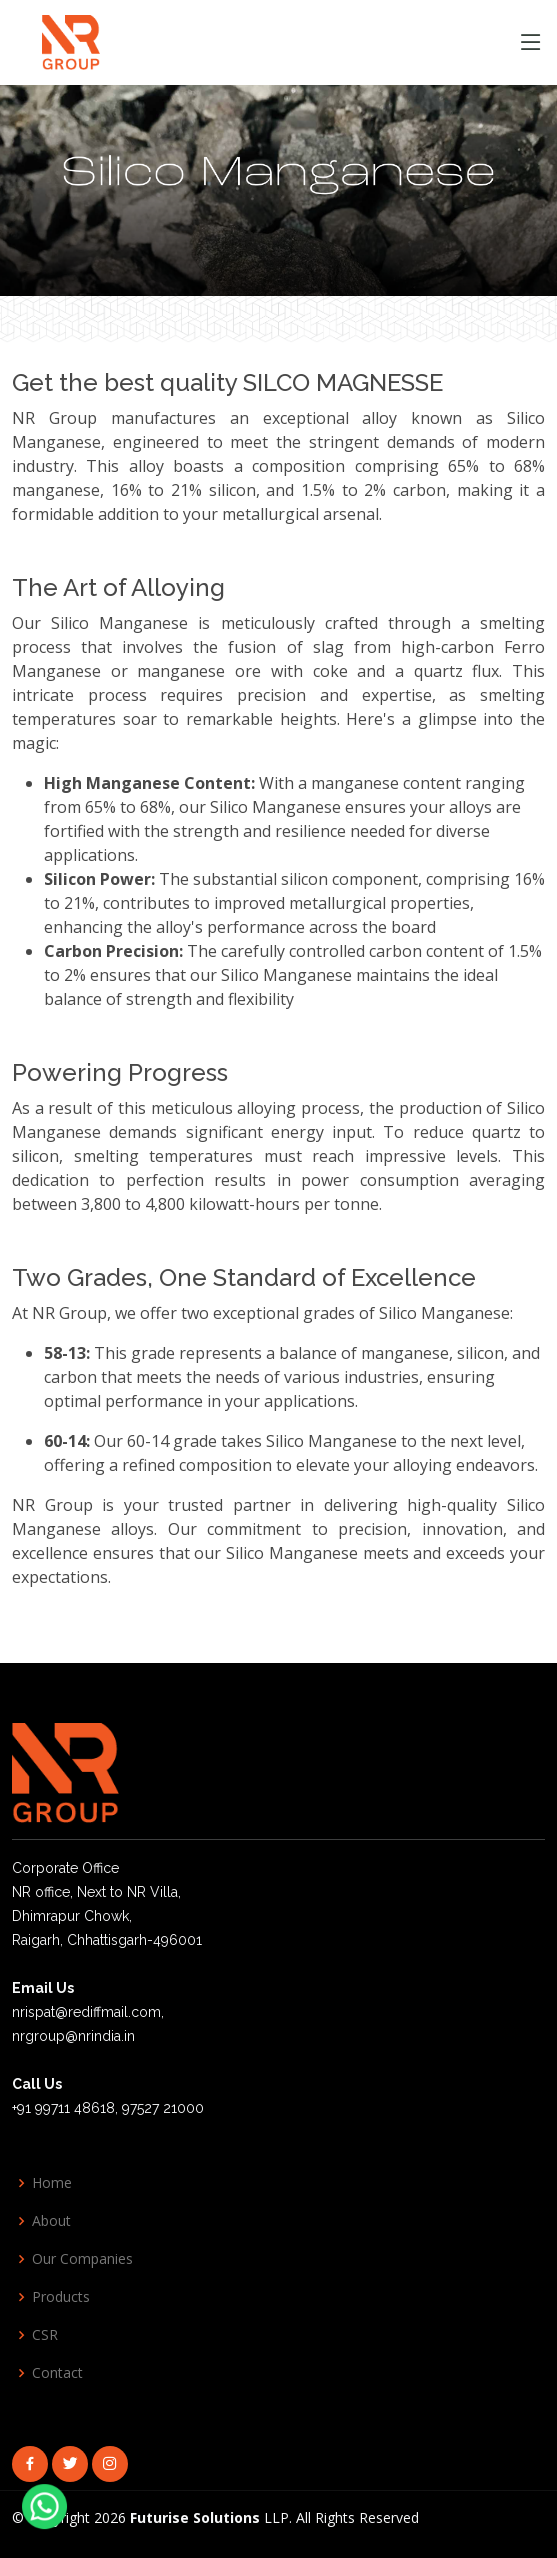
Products (61, 2297)
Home (52, 2183)
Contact (57, 2373)
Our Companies (82, 2259)
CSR (45, 2335)
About (51, 2221)
